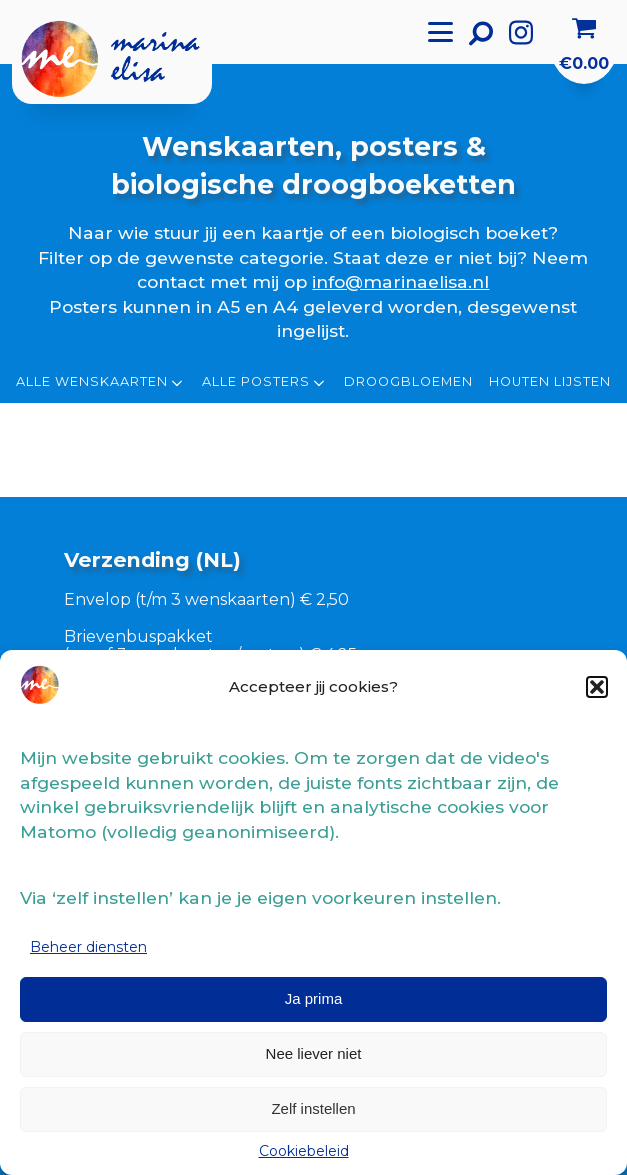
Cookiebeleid (304, 1151)
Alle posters (265, 383)
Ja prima (314, 998)
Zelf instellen (313, 1108)
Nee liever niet (314, 1053)
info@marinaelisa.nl (400, 281)
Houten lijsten (550, 382)
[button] (597, 687)
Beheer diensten (88, 947)
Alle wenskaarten (101, 383)
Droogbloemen (408, 382)
